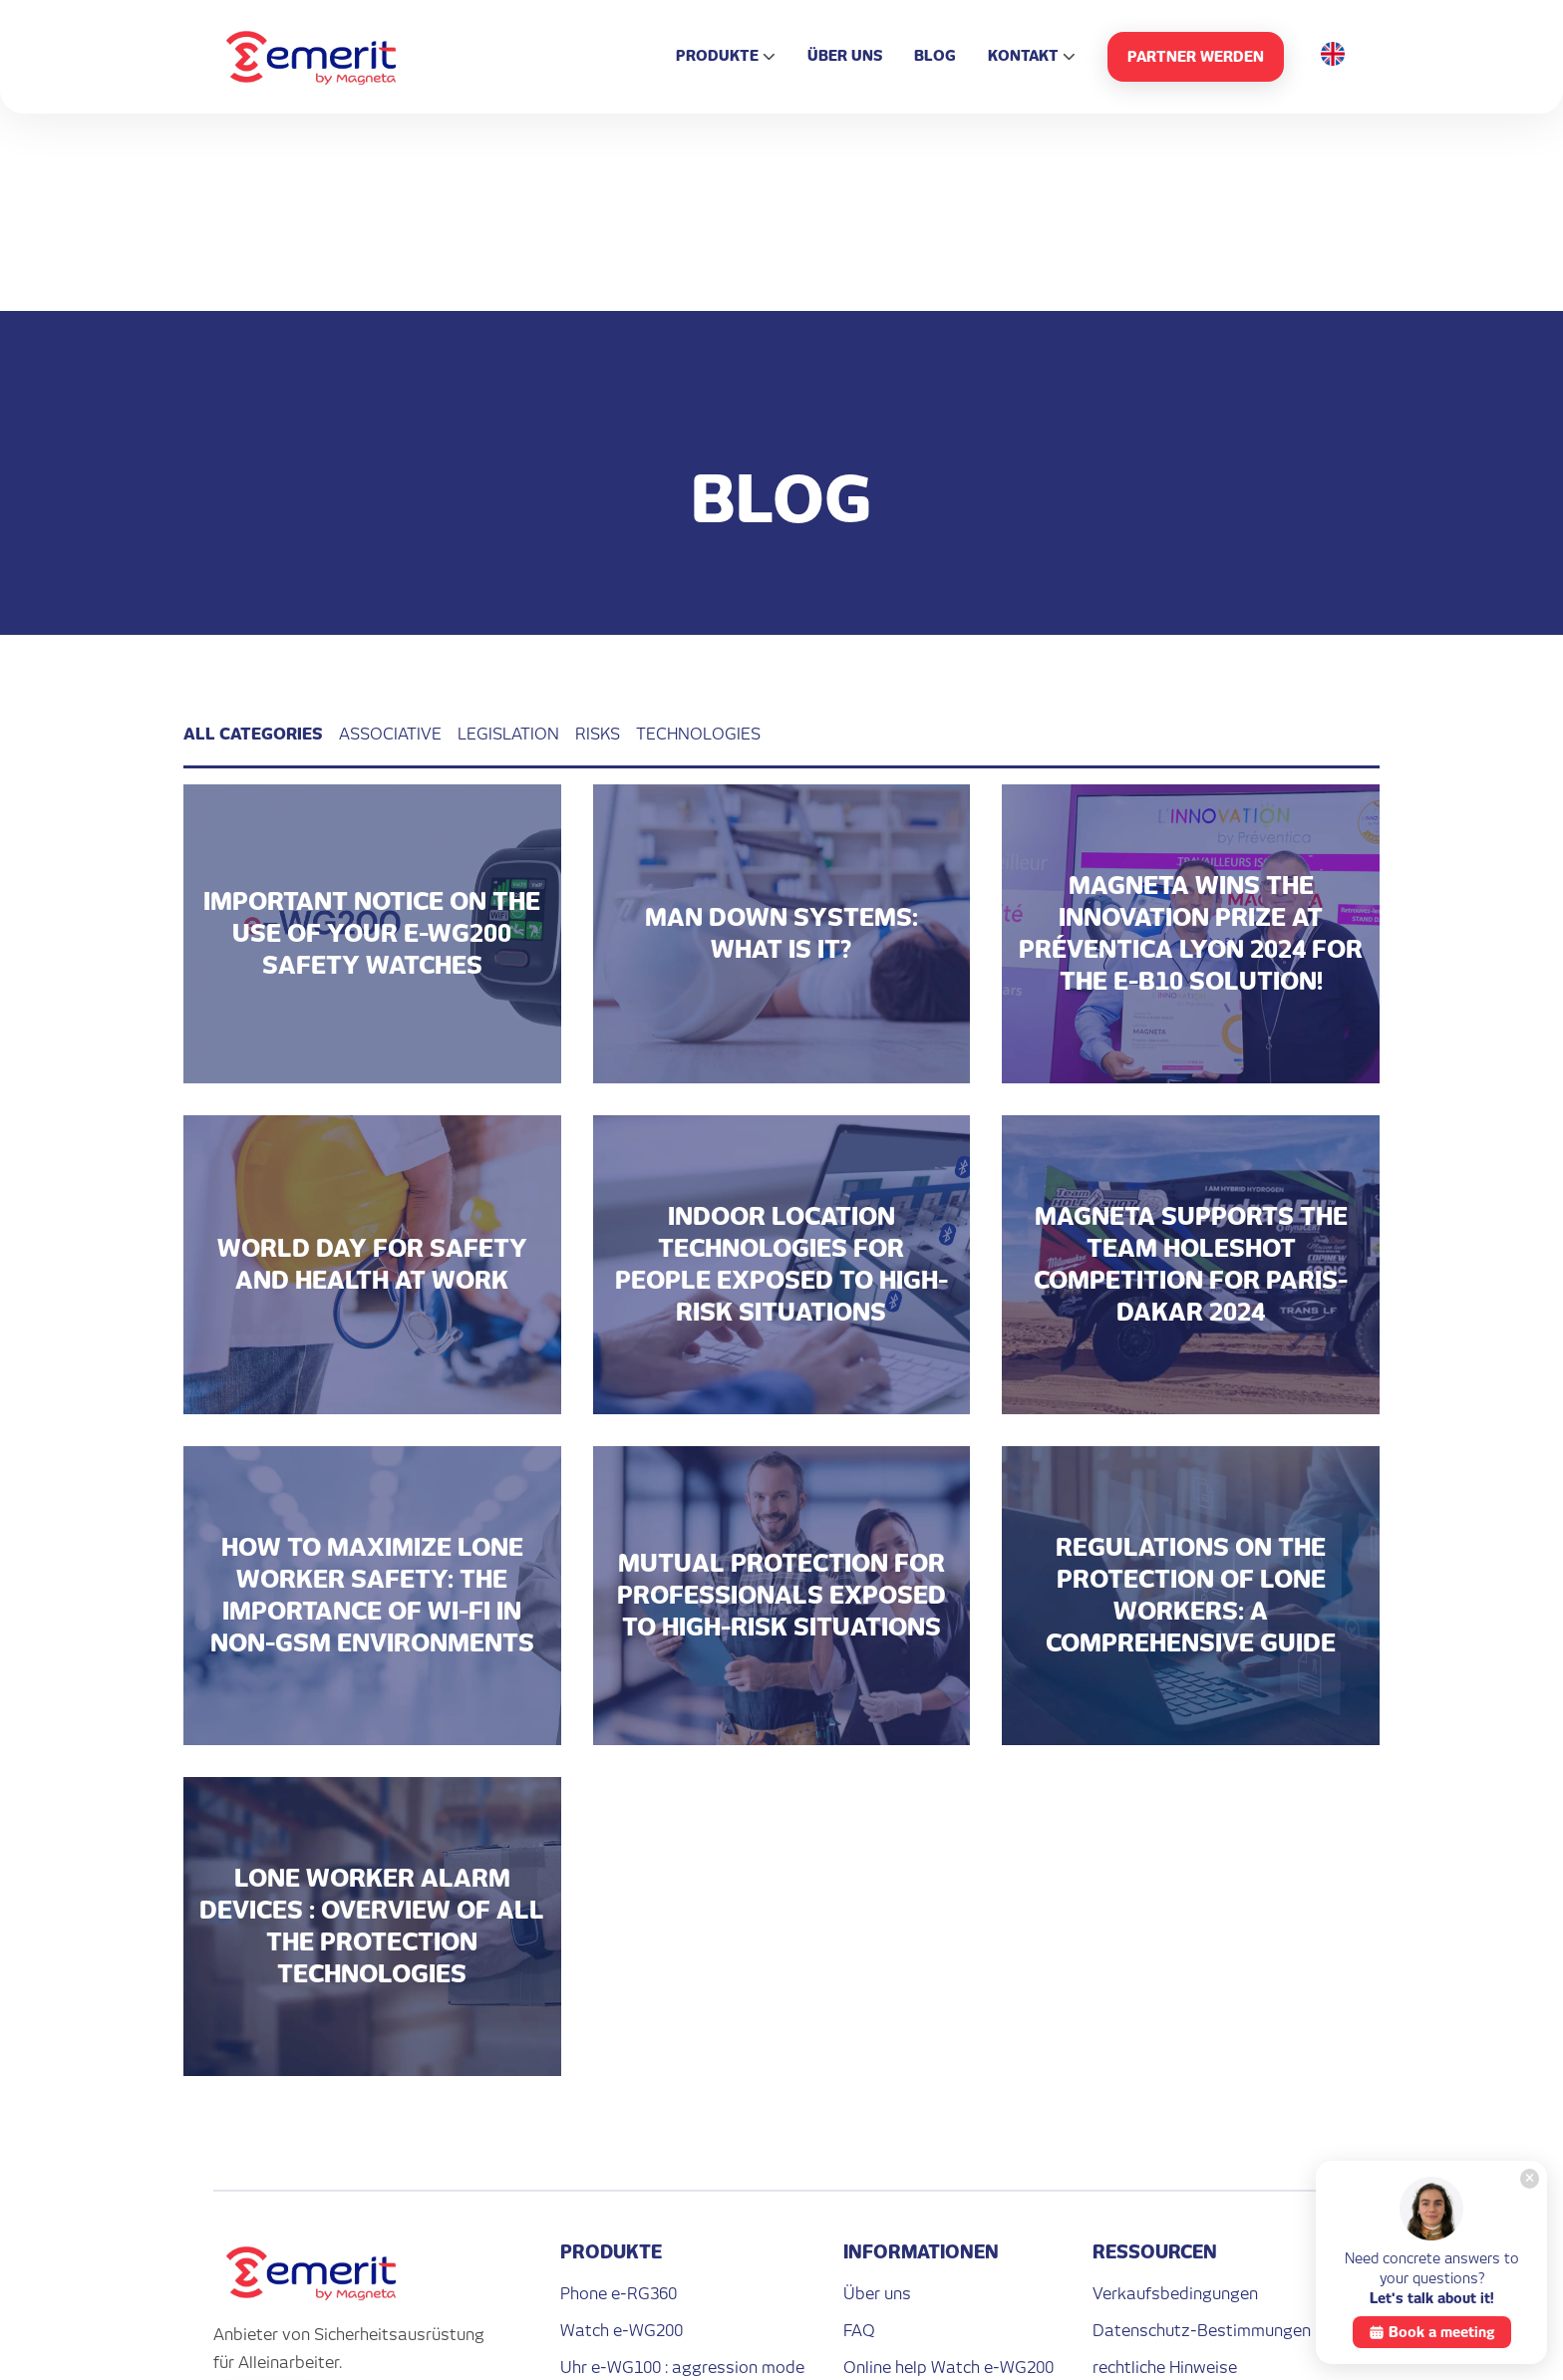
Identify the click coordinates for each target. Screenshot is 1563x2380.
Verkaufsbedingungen (1175, 2293)
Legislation (508, 734)
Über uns (844, 55)
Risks (597, 734)
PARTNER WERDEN (1195, 56)
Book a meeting (1432, 2332)
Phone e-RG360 (618, 2293)
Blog (935, 55)
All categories (253, 734)
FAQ (858, 2330)
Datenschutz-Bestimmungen (1202, 2330)
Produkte (717, 55)
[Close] (1529, 2179)
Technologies (698, 734)
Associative (390, 734)
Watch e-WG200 (621, 2330)
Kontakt (1023, 55)
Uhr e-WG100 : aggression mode (682, 2367)
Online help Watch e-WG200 (948, 2367)
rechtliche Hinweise (1165, 2367)
